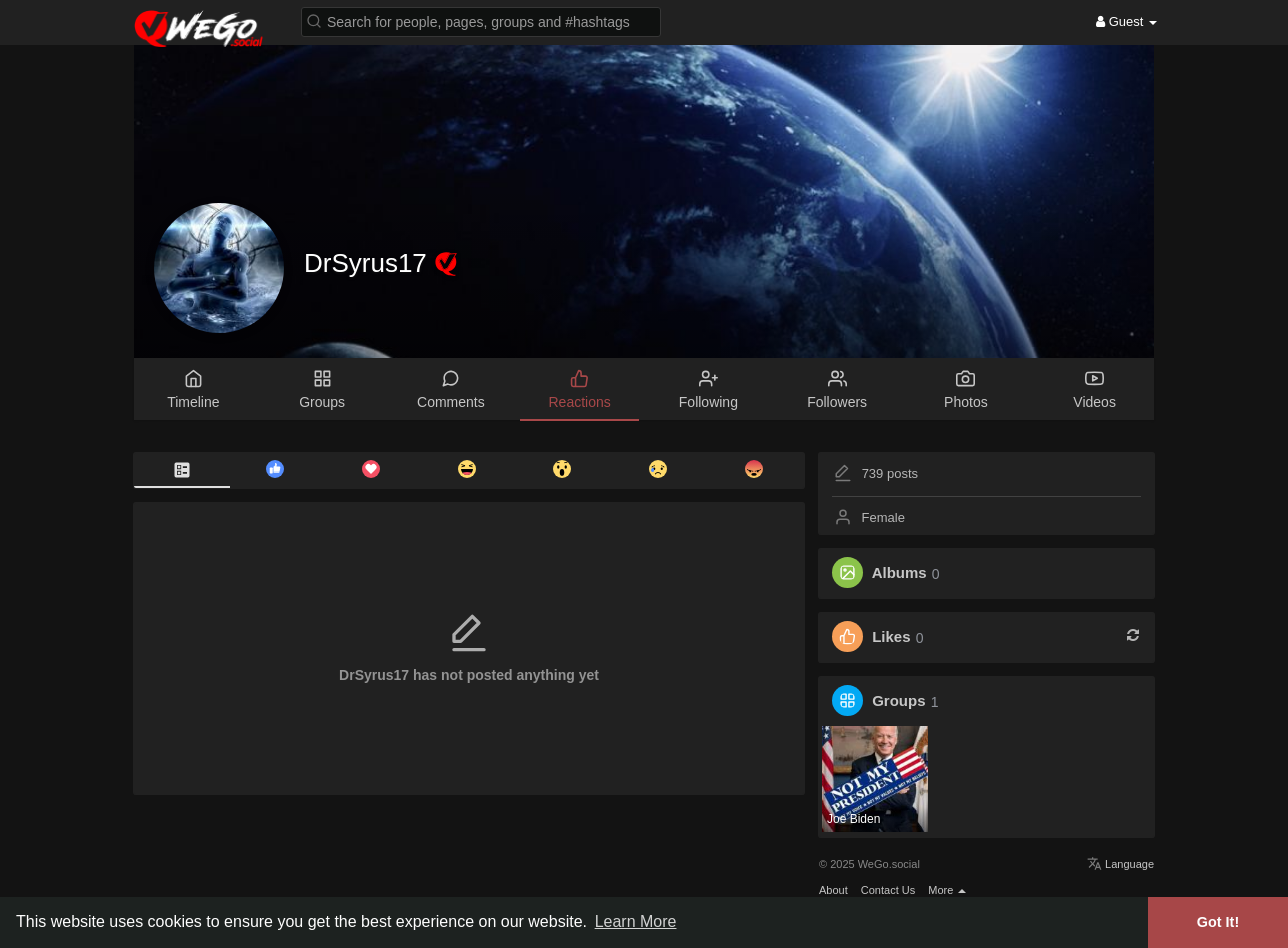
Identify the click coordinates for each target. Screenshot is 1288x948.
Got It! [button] (1218, 922)
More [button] (947, 890)
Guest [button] (1126, 21)
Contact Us (888, 890)
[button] (481, 20)
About (833, 890)
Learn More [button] (636, 921)
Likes (891, 637)
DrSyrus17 (369, 263)
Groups (898, 701)
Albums (899, 573)
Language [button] (1120, 864)
